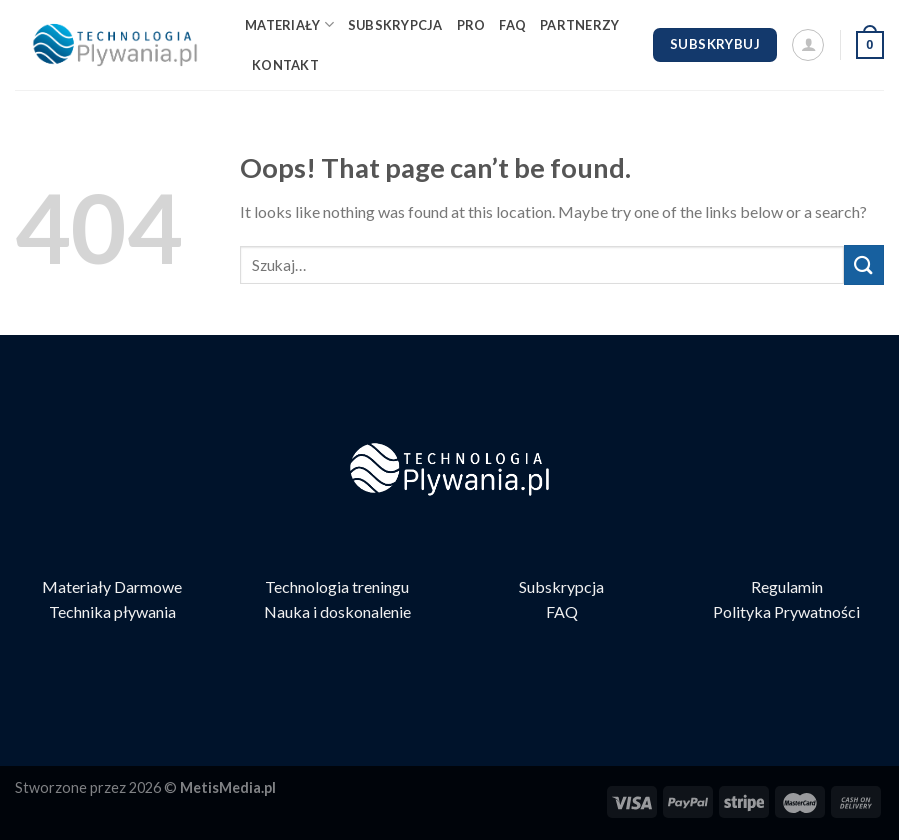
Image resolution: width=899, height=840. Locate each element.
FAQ (512, 25)
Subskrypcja (561, 586)
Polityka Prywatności (786, 611)
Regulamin (787, 586)
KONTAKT (285, 65)
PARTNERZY (579, 25)
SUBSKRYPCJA (395, 25)
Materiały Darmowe (112, 586)
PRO (471, 25)
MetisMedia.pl (228, 787)
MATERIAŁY (289, 24)
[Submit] (864, 264)
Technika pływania (112, 611)
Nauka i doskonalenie (337, 611)
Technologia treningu (337, 586)
